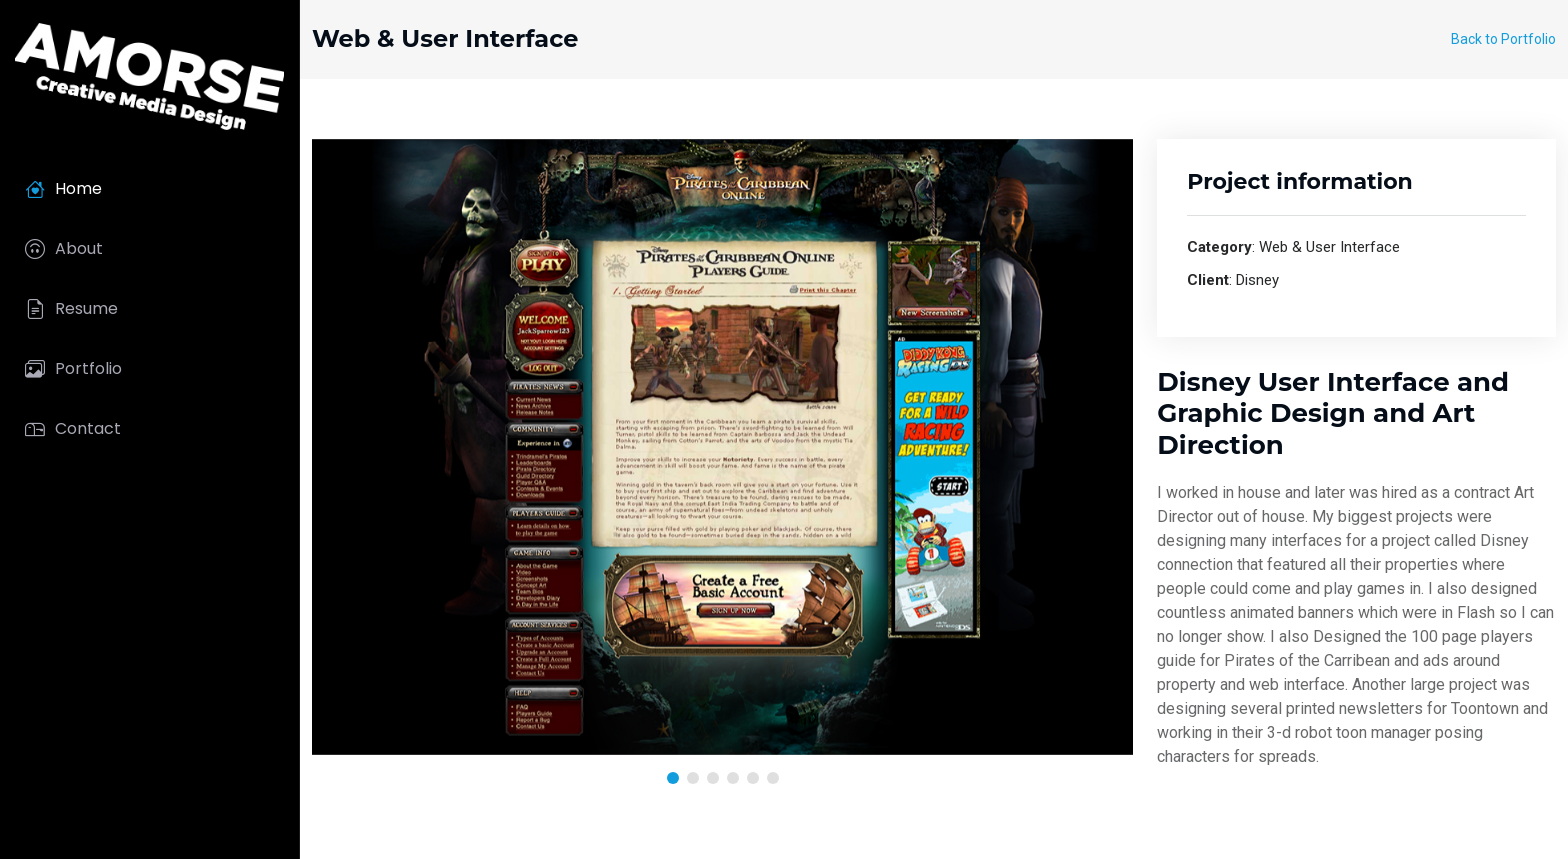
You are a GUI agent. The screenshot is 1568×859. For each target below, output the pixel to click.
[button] (673, 778)
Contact (73, 429)
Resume (71, 309)
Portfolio (73, 369)
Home (63, 189)
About (64, 249)
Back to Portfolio (1503, 39)
